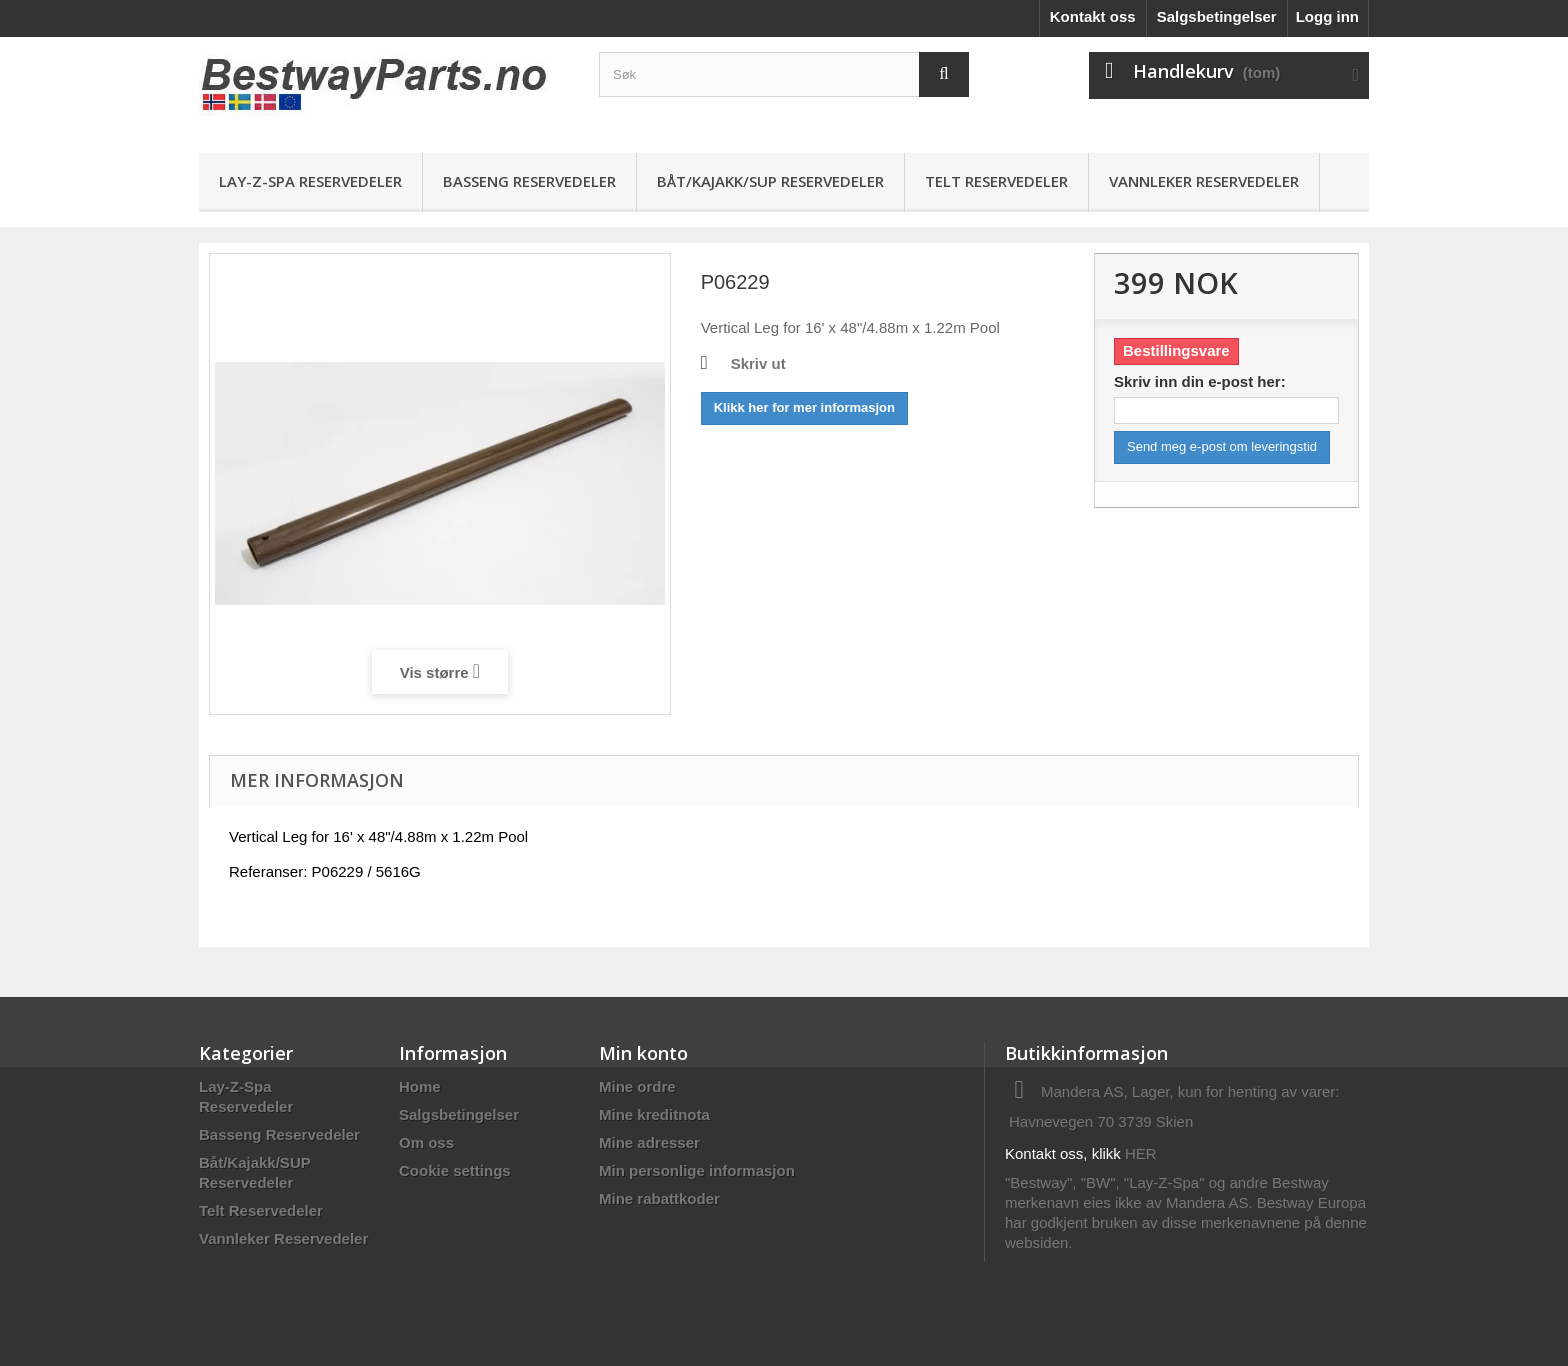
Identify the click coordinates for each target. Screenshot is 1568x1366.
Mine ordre (637, 1086)
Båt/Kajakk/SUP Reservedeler (770, 181)
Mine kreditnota (654, 1114)
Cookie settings (455, 1170)
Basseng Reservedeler (529, 181)
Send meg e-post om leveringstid (1222, 446)
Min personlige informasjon (697, 1170)
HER (1141, 1153)
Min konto (643, 1053)
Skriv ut (758, 363)
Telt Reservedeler (996, 181)
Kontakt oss (1093, 16)
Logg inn (1327, 16)
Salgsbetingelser (1217, 16)
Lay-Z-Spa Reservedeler (310, 181)
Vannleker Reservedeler (1204, 181)
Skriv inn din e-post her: (1200, 381)
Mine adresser (649, 1142)
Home (420, 1086)
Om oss (426, 1142)
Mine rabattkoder (659, 1198)
